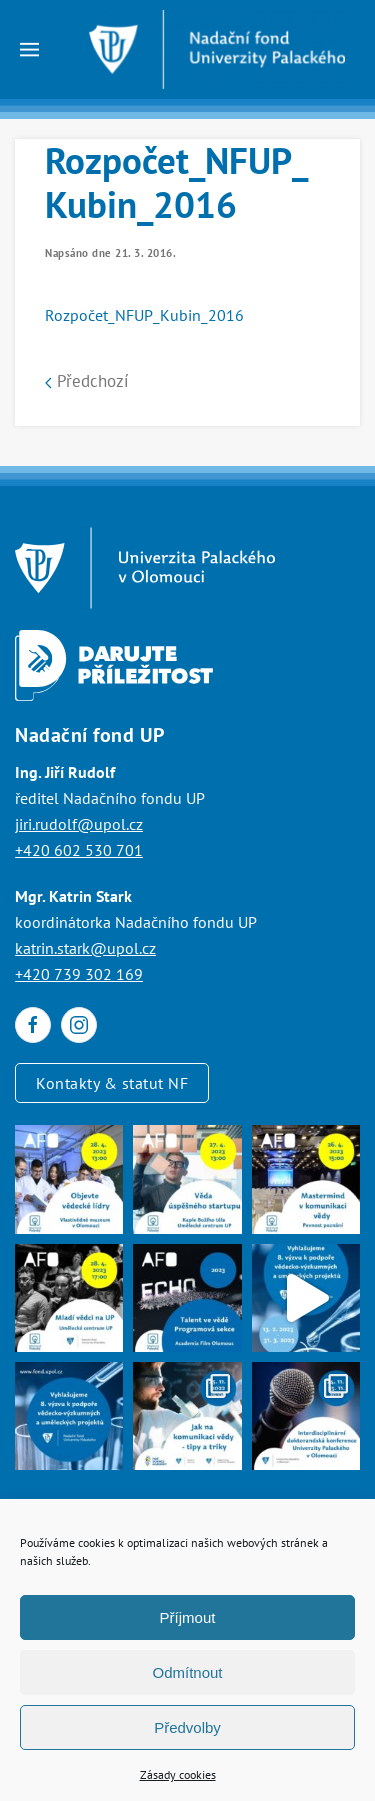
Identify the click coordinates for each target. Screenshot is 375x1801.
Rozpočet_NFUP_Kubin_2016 (144, 315)
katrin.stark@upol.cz (85, 948)
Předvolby (187, 1727)
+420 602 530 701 (79, 850)
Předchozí (87, 381)
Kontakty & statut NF (112, 1083)
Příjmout (188, 1617)
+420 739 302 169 (79, 974)
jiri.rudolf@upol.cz (79, 824)
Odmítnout (187, 1672)
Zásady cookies (178, 1774)
